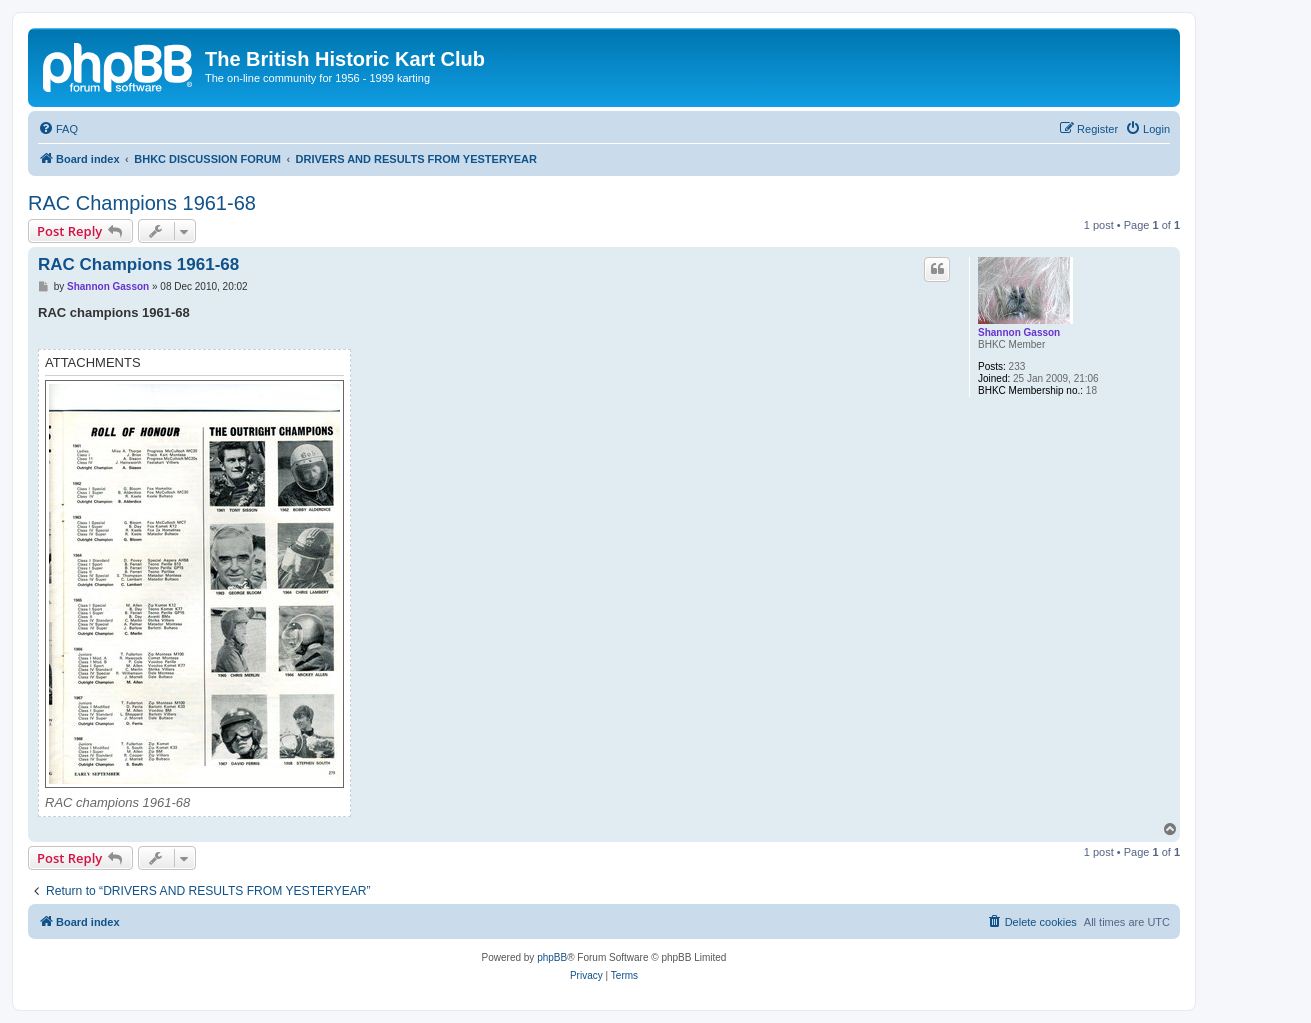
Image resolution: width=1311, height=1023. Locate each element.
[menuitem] (58, 129)
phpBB (552, 957)
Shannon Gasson (1019, 332)
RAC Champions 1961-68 (142, 203)
